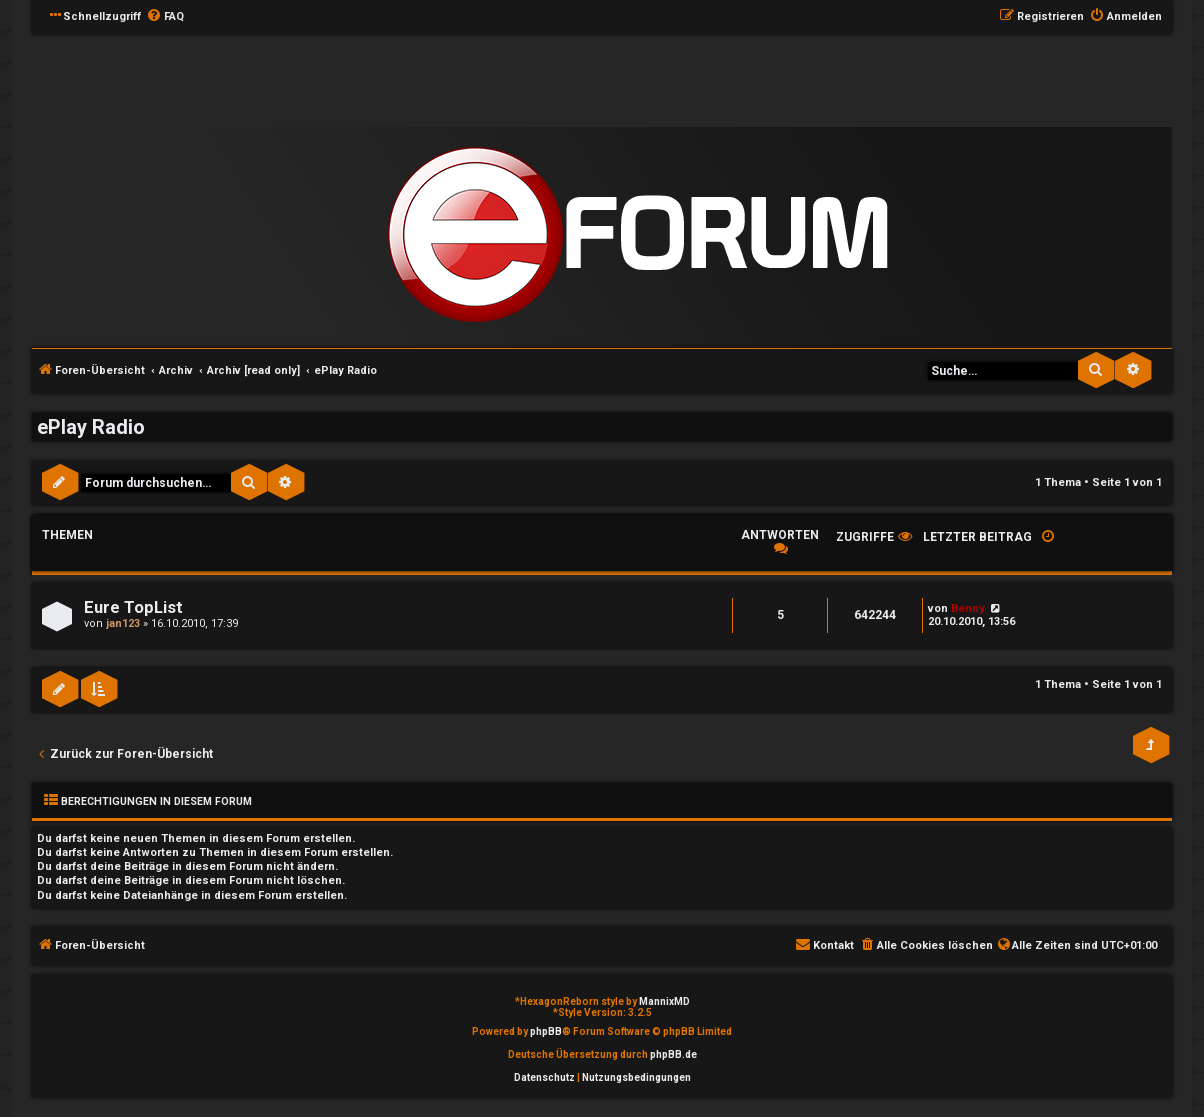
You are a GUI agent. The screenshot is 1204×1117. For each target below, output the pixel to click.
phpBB (546, 1031)
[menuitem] (165, 17)
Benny (968, 608)
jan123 (123, 623)
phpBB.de (673, 1054)
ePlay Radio (91, 427)
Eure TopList (133, 607)
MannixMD (664, 1001)
